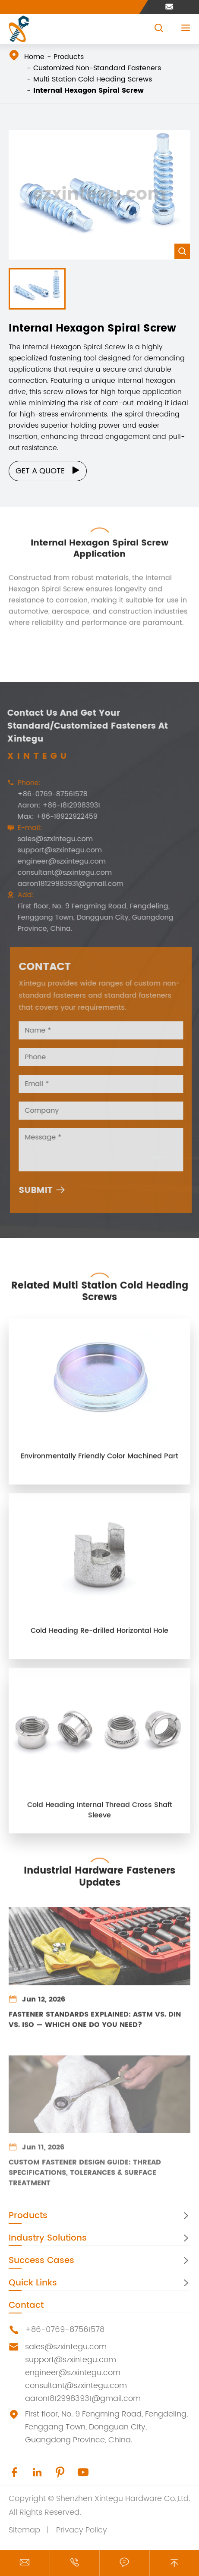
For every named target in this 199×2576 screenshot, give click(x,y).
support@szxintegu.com (52, 850)
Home (34, 57)
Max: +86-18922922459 (50, 816)
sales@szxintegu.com (47, 839)
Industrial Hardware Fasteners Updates (99, 1870)
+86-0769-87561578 (45, 794)
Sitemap (24, 2530)
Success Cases (41, 2261)
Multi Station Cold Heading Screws (92, 79)
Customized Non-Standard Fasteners (97, 68)
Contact (26, 2305)
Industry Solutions (48, 2238)
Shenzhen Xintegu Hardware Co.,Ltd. (123, 2498)
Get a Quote (48, 471)
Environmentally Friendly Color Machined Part (99, 1462)
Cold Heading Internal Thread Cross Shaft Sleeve (99, 1817)
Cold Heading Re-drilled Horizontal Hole (99, 1637)
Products (69, 57)
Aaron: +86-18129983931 (51, 805)
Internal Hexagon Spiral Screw (88, 90)
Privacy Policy (81, 2530)
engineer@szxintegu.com (54, 861)
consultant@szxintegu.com (57, 872)
